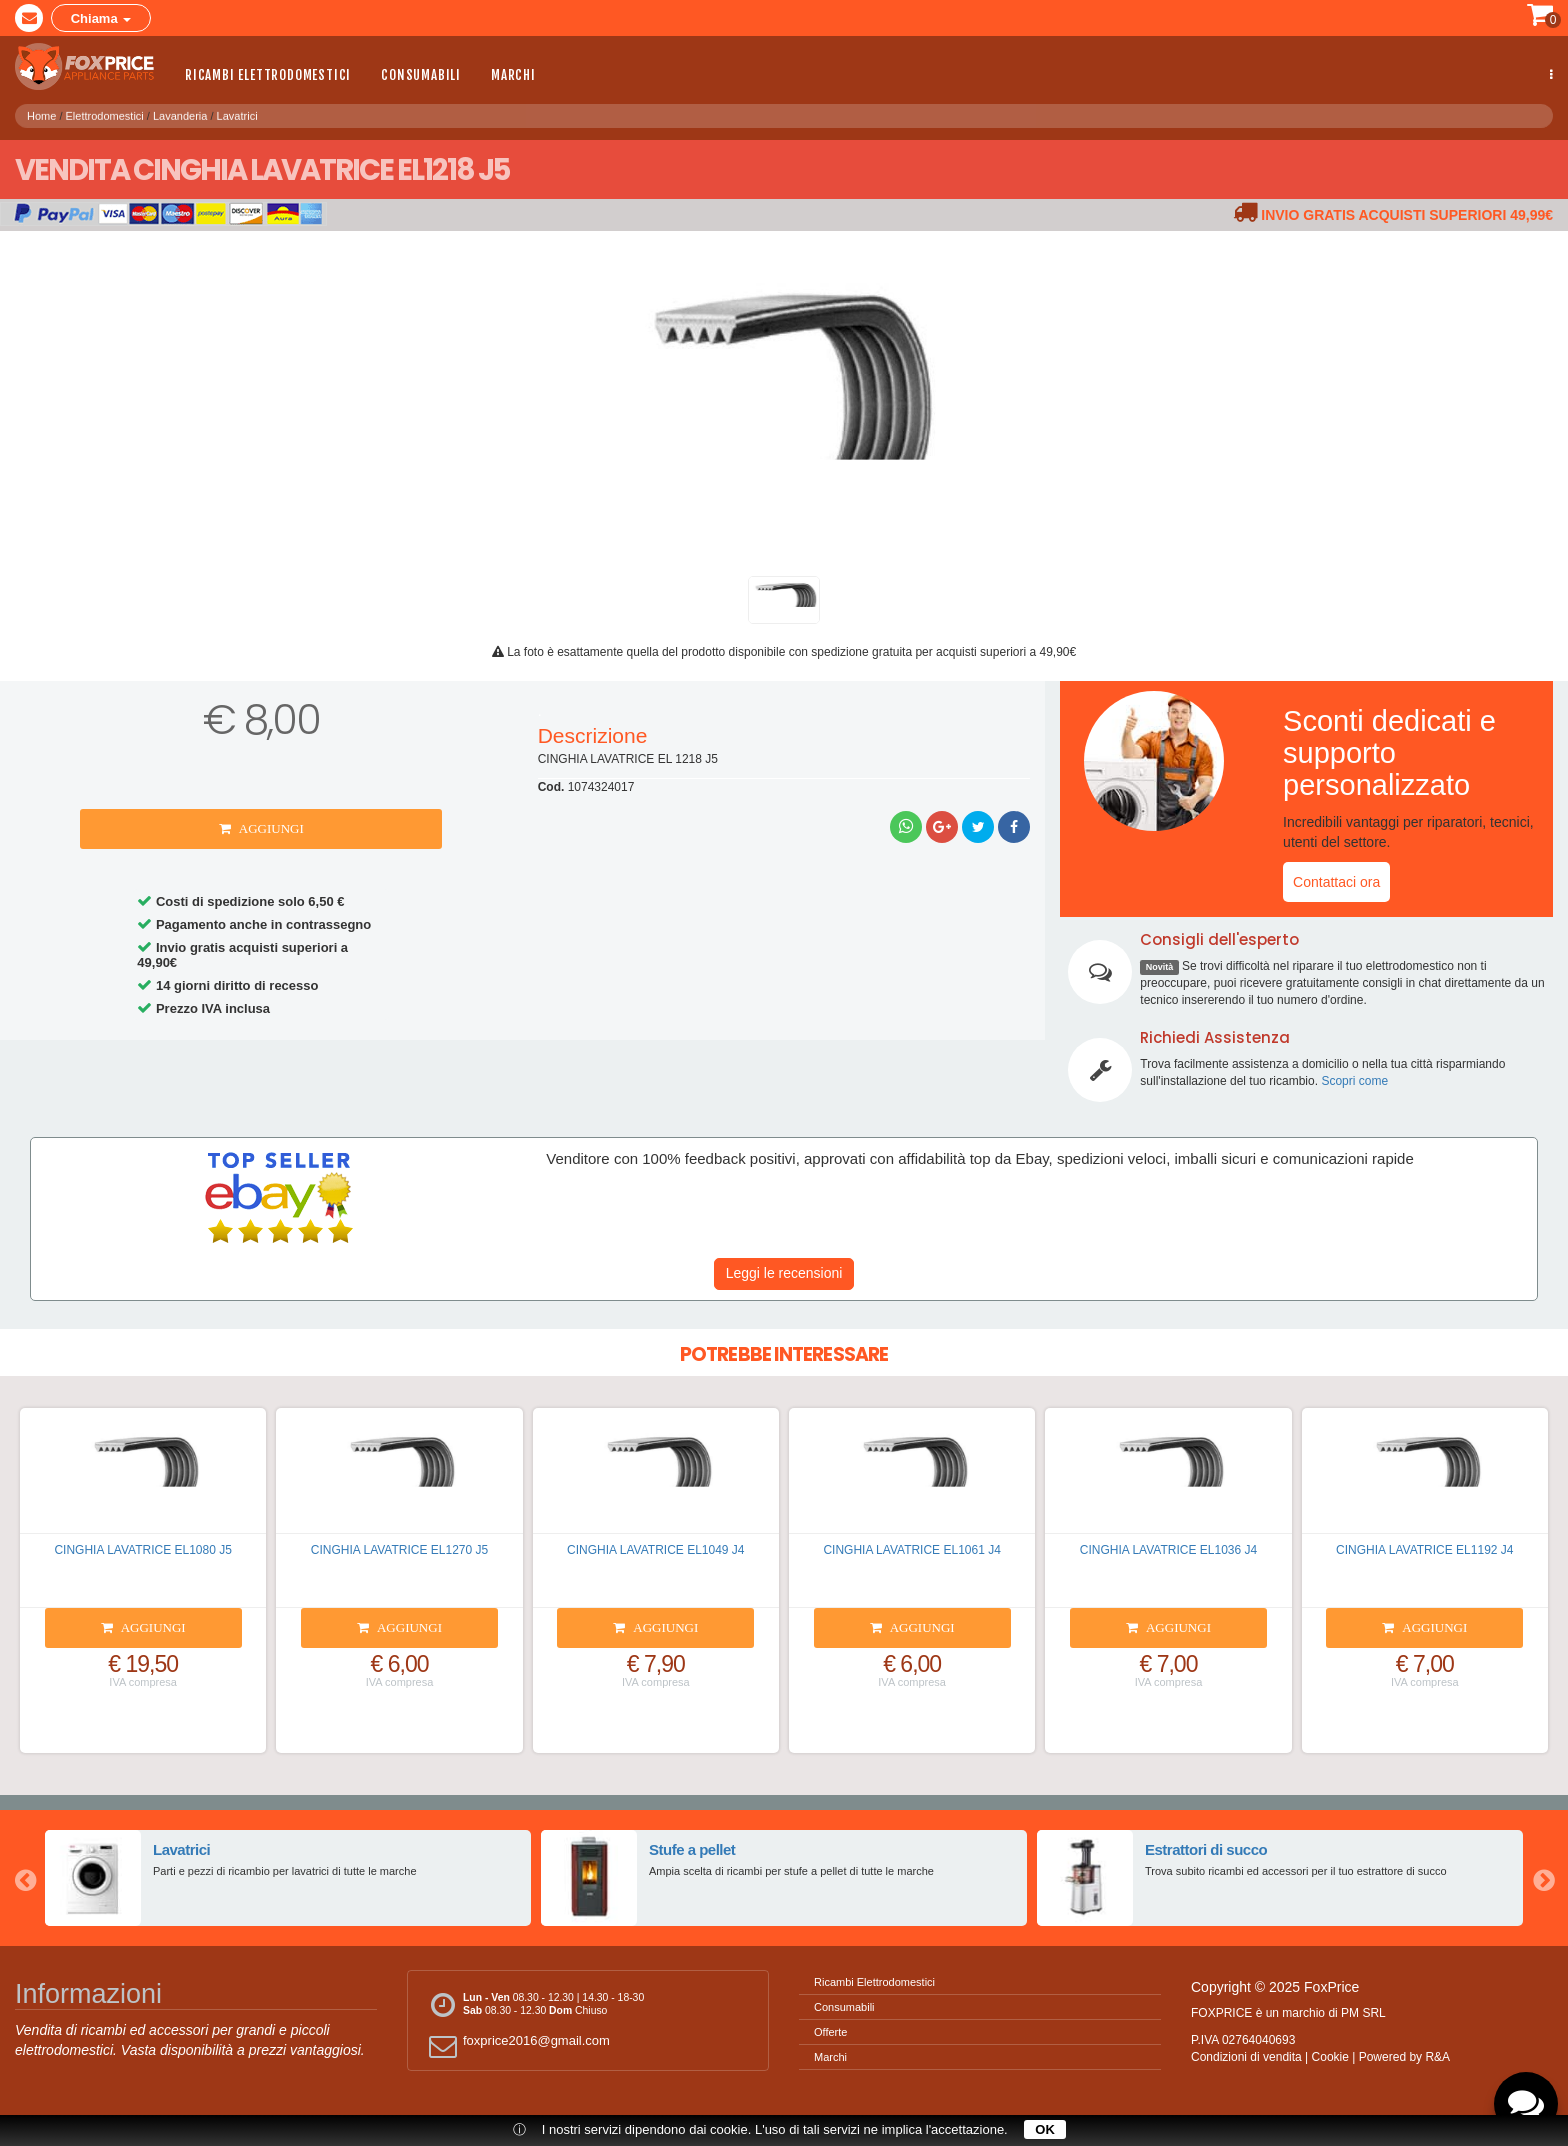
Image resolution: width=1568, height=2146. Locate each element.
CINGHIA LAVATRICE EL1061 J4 (911, 1550)
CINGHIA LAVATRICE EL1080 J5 (142, 1550)
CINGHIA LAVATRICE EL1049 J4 (655, 1550)
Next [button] (1543, 1878)
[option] (288, 1878)
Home (41, 111)
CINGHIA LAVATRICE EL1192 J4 (1424, 1550)
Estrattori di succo (1205, 1848)
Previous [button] (25, 1878)
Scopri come (1354, 1081)
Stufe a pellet (691, 1848)
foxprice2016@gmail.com (516, 2045)
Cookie (1330, 2057)
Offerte (830, 2032)
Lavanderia (180, 111)
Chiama (101, 18)
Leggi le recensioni (784, 1273)
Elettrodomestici (105, 111)
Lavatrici (237, 111)
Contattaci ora (1336, 882)
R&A (1437, 2057)
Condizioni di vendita (1246, 2057)
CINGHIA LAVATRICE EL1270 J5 (399, 1550)
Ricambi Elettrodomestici (268, 75)
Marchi (513, 75)
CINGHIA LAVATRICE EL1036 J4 (1168, 1550)
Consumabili (421, 75)
